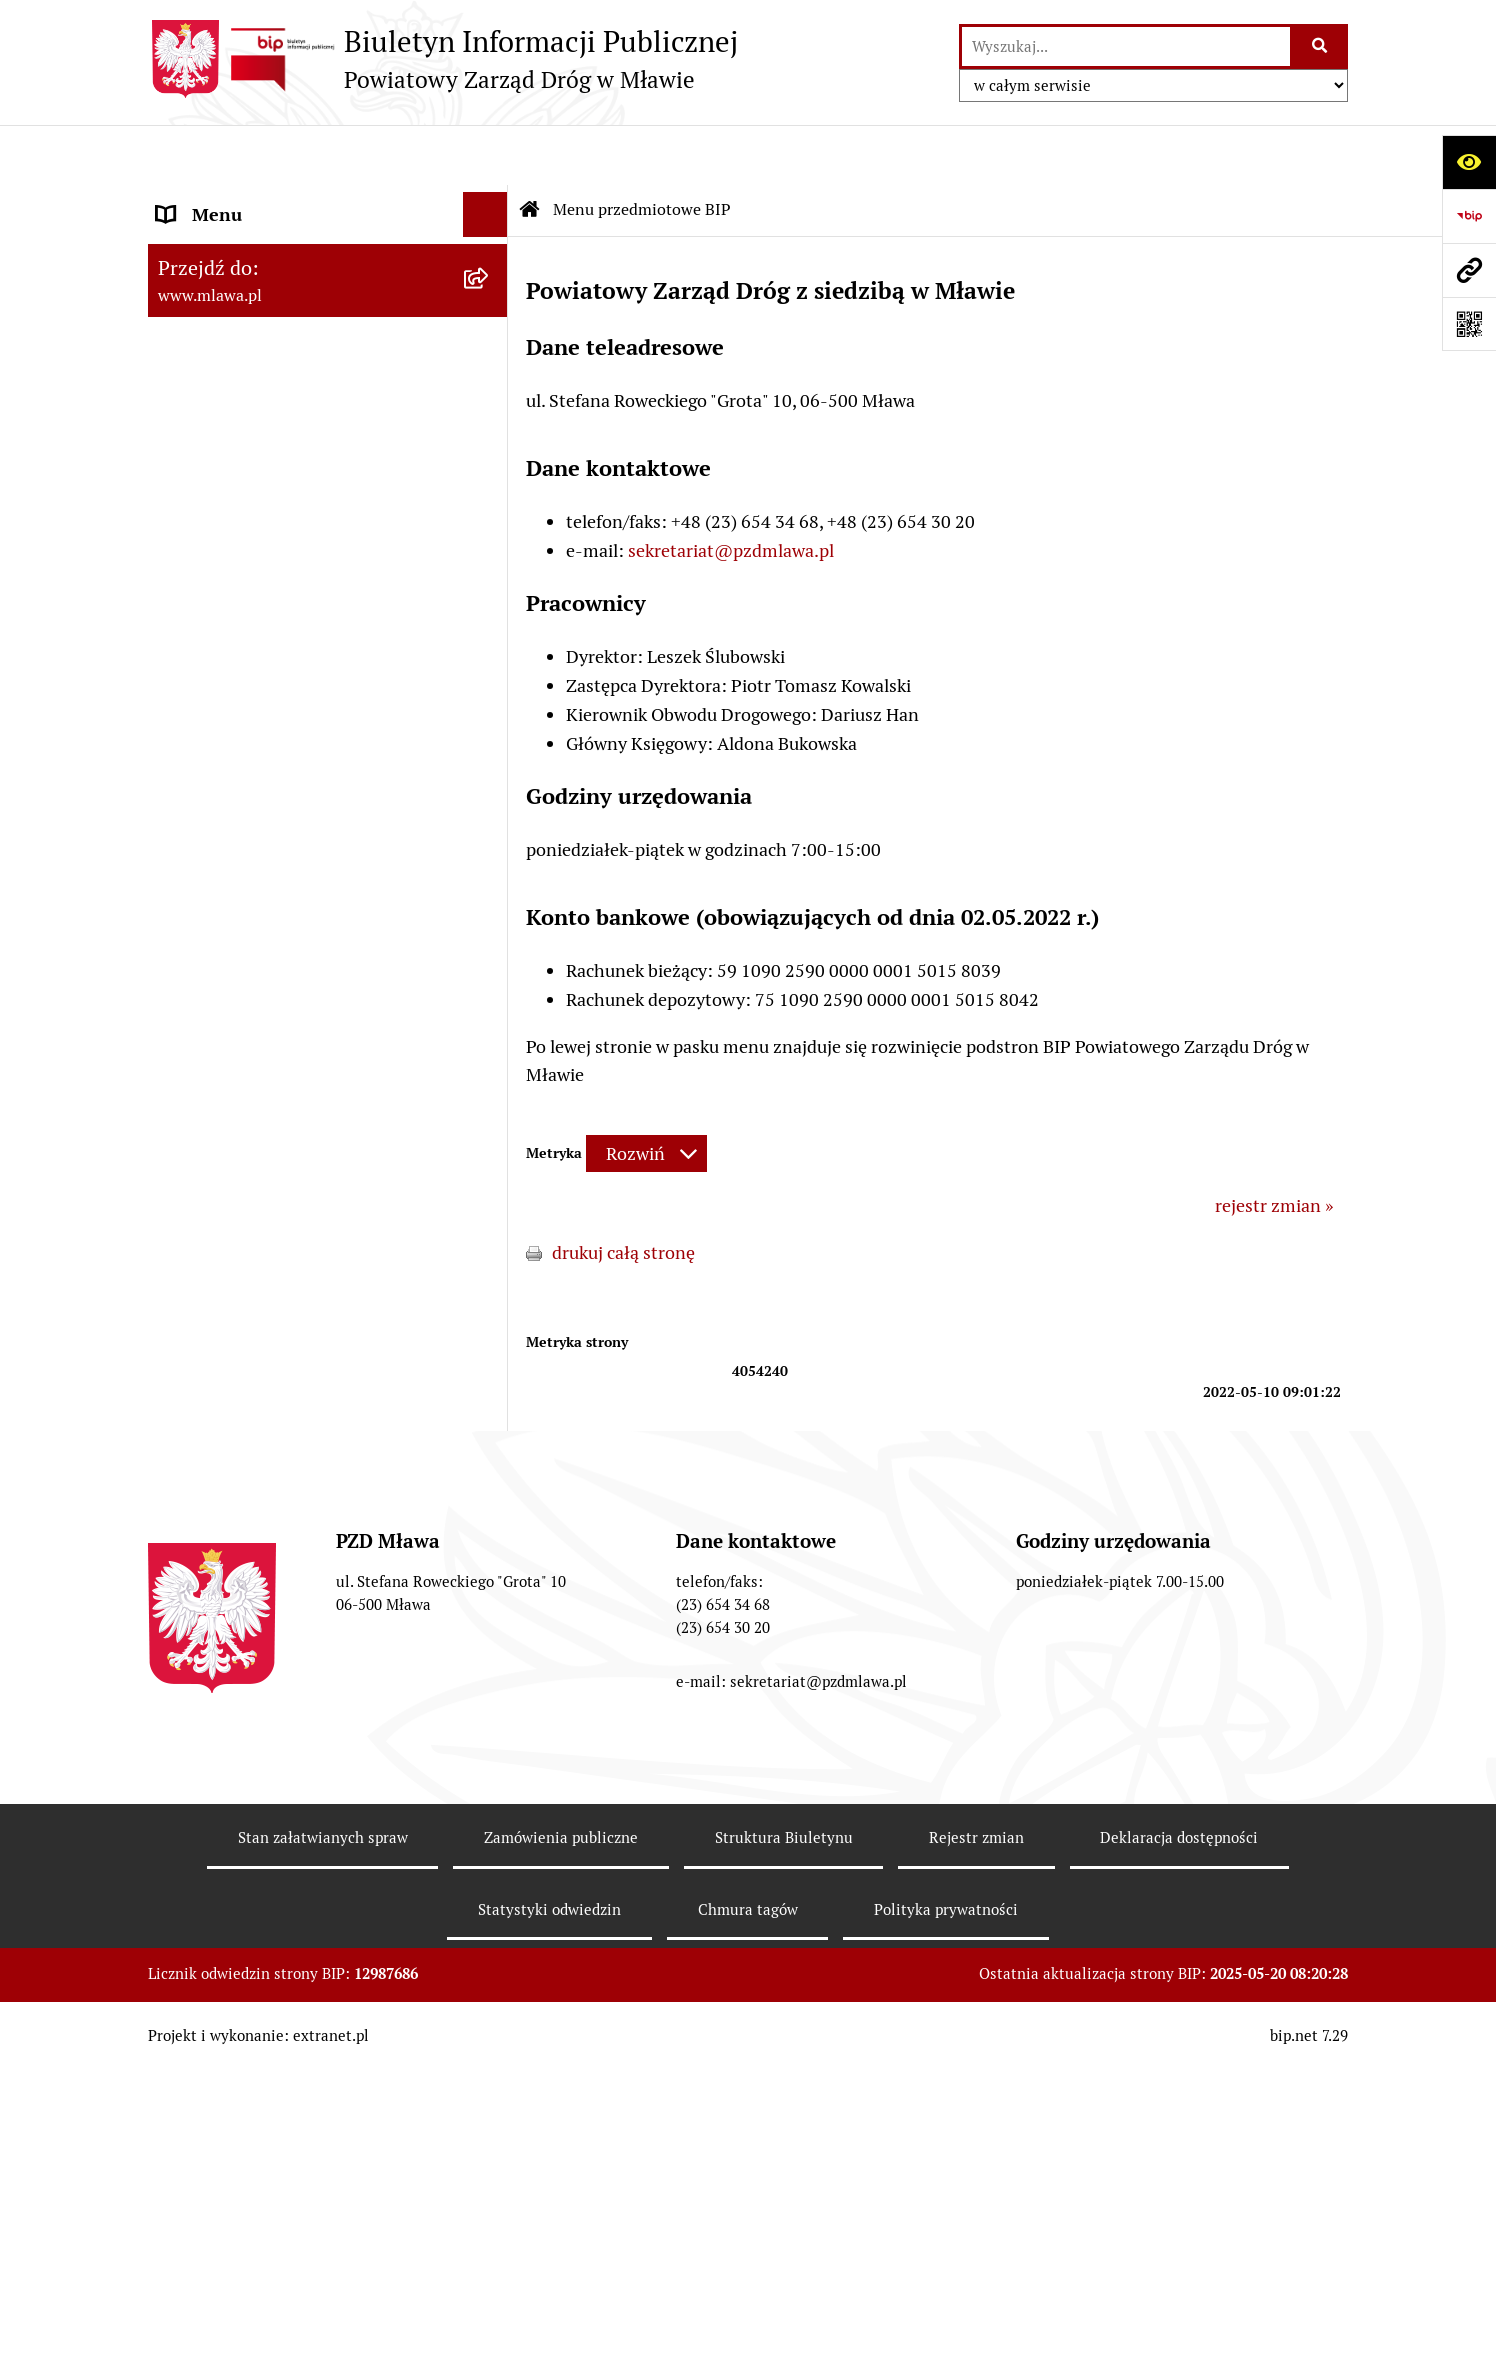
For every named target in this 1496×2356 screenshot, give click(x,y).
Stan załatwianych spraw (323, 2203)
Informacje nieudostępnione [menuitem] (270, 1486)
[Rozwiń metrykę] (646, 1093)
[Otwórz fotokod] (1469, 324)
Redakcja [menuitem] (192, 1621)
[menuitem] (328, 270)
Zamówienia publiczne (561, 2203)
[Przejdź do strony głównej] (443, 59)
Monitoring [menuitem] (202, 1531)
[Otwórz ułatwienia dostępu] (1469, 162)
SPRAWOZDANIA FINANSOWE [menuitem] (279, 1396)
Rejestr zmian (976, 2203)
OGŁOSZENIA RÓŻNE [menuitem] (242, 1441)
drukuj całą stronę (623, 1192)
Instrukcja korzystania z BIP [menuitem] (268, 1576)
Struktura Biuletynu (784, 2203)
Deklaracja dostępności (1179, 2203)
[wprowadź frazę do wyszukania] (1126, 46)
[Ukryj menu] (485, 154)
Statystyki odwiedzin (549, 2275)
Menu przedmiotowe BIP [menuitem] (255, 199)
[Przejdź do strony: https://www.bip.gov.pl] (1469, 216)
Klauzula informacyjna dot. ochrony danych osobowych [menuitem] (299, 1680)
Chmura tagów (748, 2275)
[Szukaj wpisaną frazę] (1320, 46)
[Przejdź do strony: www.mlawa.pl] (1469, 270)
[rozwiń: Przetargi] (490, 400)
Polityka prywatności (946, 2275)
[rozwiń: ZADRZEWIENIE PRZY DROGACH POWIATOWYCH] (490, 1138)
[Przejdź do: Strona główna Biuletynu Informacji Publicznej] (530, 150)
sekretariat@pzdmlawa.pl (731, 490)
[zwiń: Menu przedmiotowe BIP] (490, 200)
